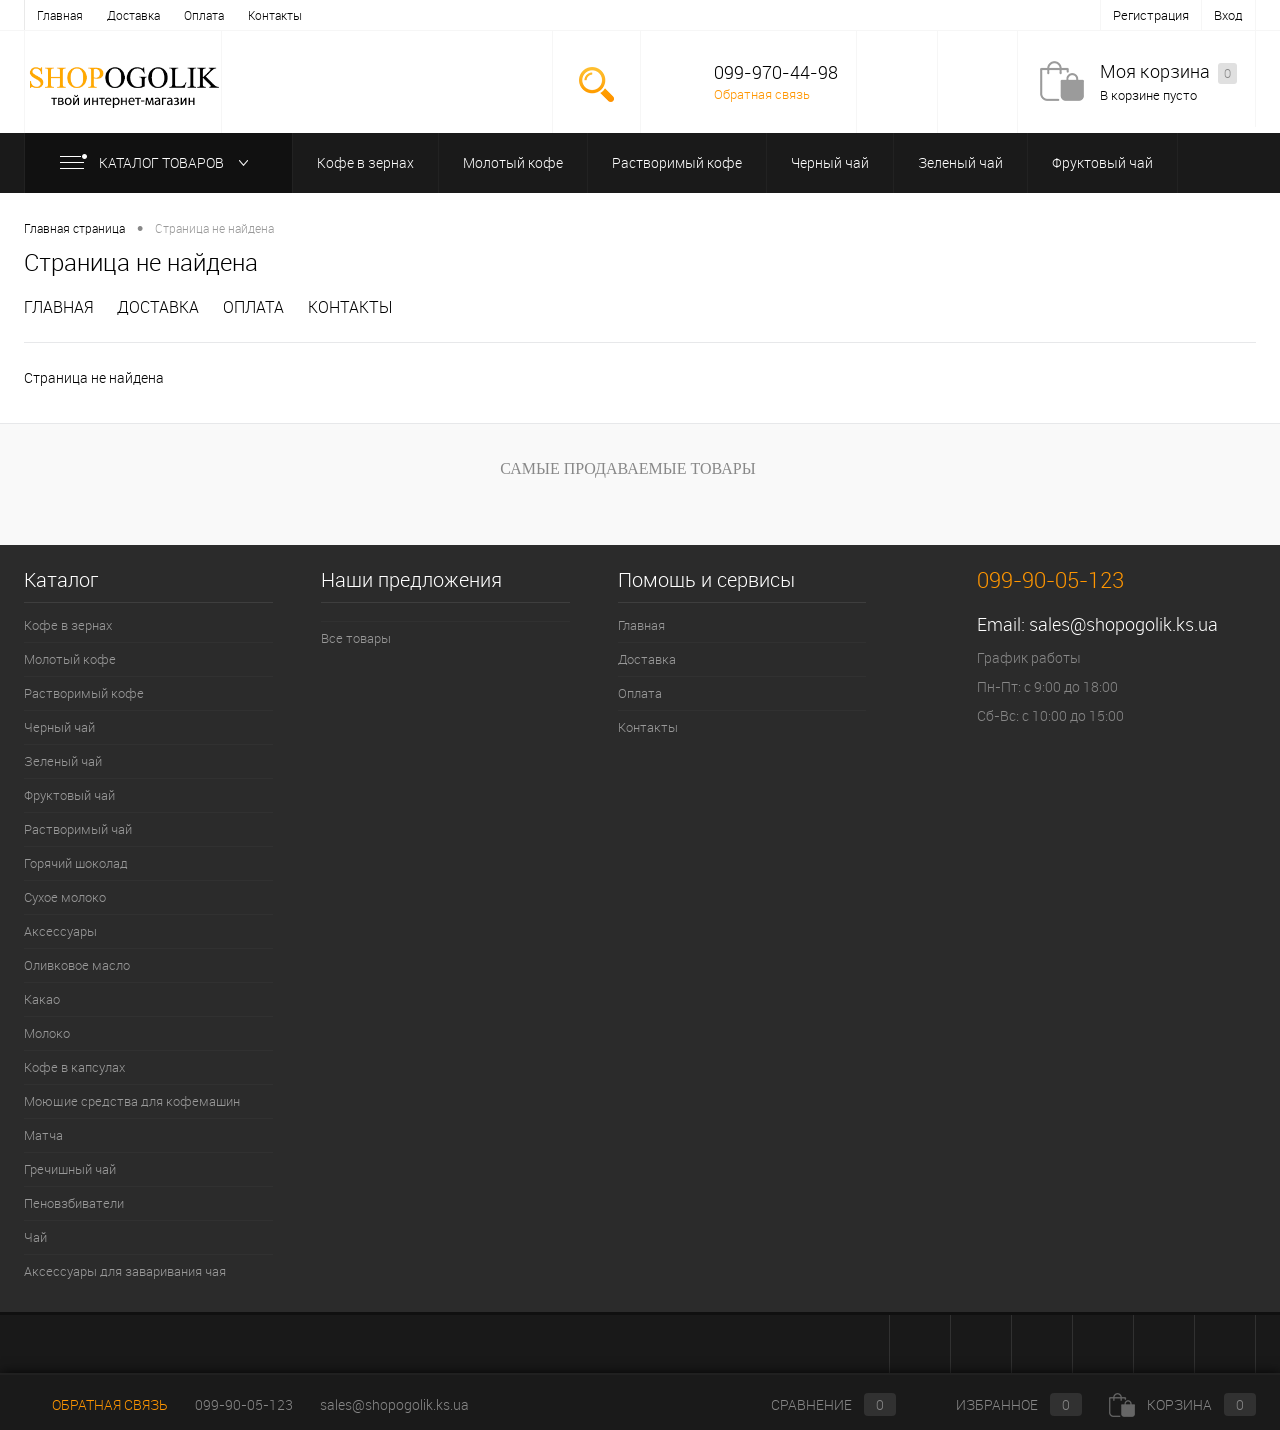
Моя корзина (1168, 72)
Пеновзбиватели (74, 1203)
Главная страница (74, 228)
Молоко (47, 1033)
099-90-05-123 (244, 1404)
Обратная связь (762, 94)
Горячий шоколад (76, 863)
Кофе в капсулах (74, 1067)
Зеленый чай (960, 162)
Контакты (275, 15)
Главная (60, 15)
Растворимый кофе (677, 162)
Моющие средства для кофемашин (132, 1101)
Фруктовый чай (1102, 162)
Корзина (1182, 1404)
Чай (35, 1237)
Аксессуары (60, 931)
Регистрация (1151, 15)
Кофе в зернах (365, 162)
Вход (1228, 15)
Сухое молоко (65, 897)
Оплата (204, 15)
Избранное (1002, 1404)
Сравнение (817, 1404)
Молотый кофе (513, 162)
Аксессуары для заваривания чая (125, 1271)
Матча (43, 1135)
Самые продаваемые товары (627, 468)
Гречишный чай (70, 1169)
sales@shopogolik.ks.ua (1123, 624)
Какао (42, 999)
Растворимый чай (78, 829)
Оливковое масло (77, 965)
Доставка (133, 15)
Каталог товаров (158, 162)
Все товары (356, 638)
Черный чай (830, 162)
